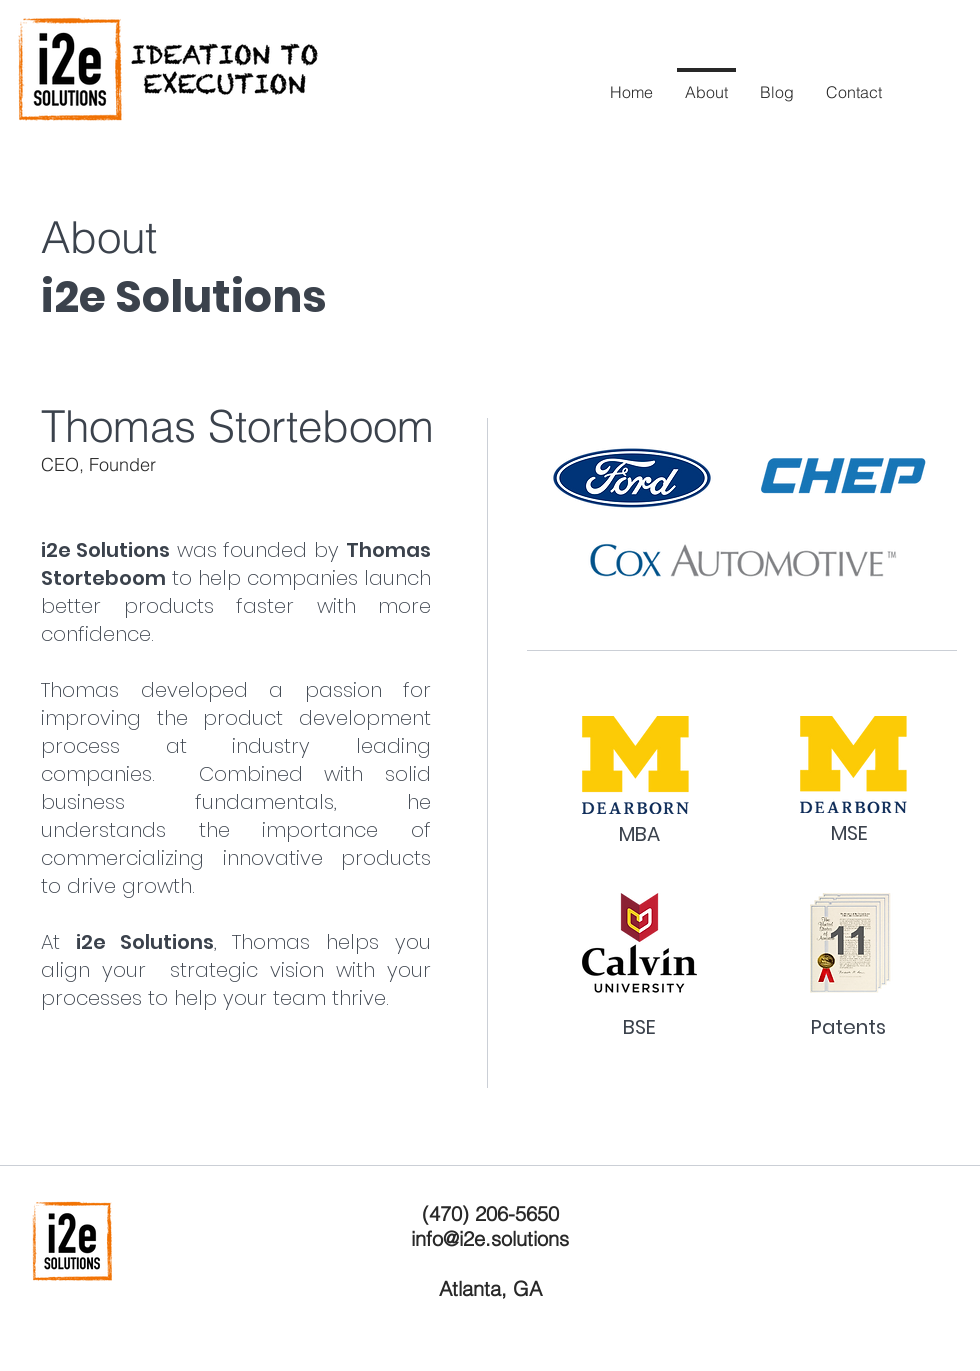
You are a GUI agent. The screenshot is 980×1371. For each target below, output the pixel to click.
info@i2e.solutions (490, 1238)
